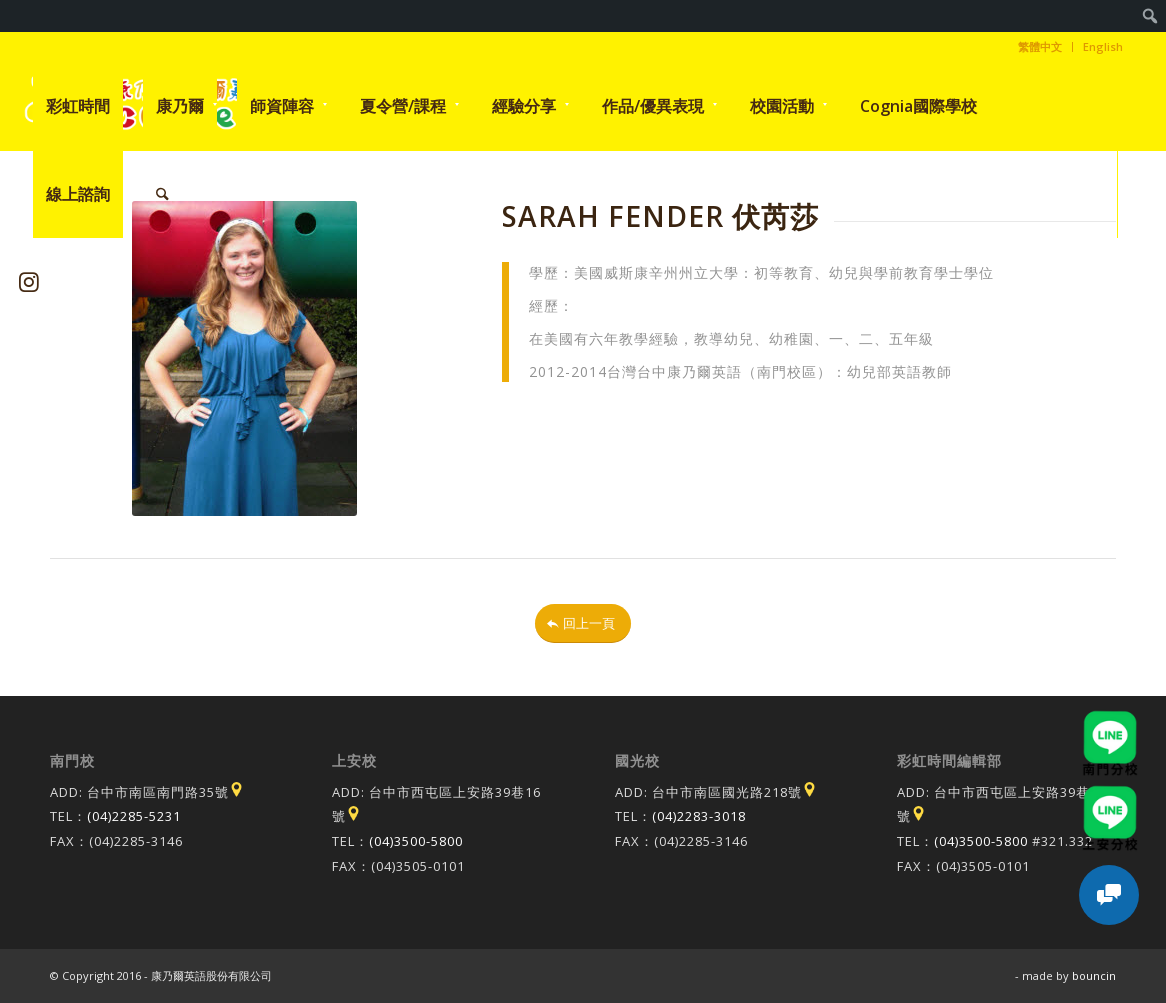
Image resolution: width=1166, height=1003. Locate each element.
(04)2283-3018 (699, 816)
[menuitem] (1150, 16)
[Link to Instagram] (29, 281)
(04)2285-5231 (134, 816)
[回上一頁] (583, 623)
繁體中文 (1040, 46)
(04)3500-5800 (416, 841)
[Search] (162, 194)
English (1103, 46)
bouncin (1094, 975)
